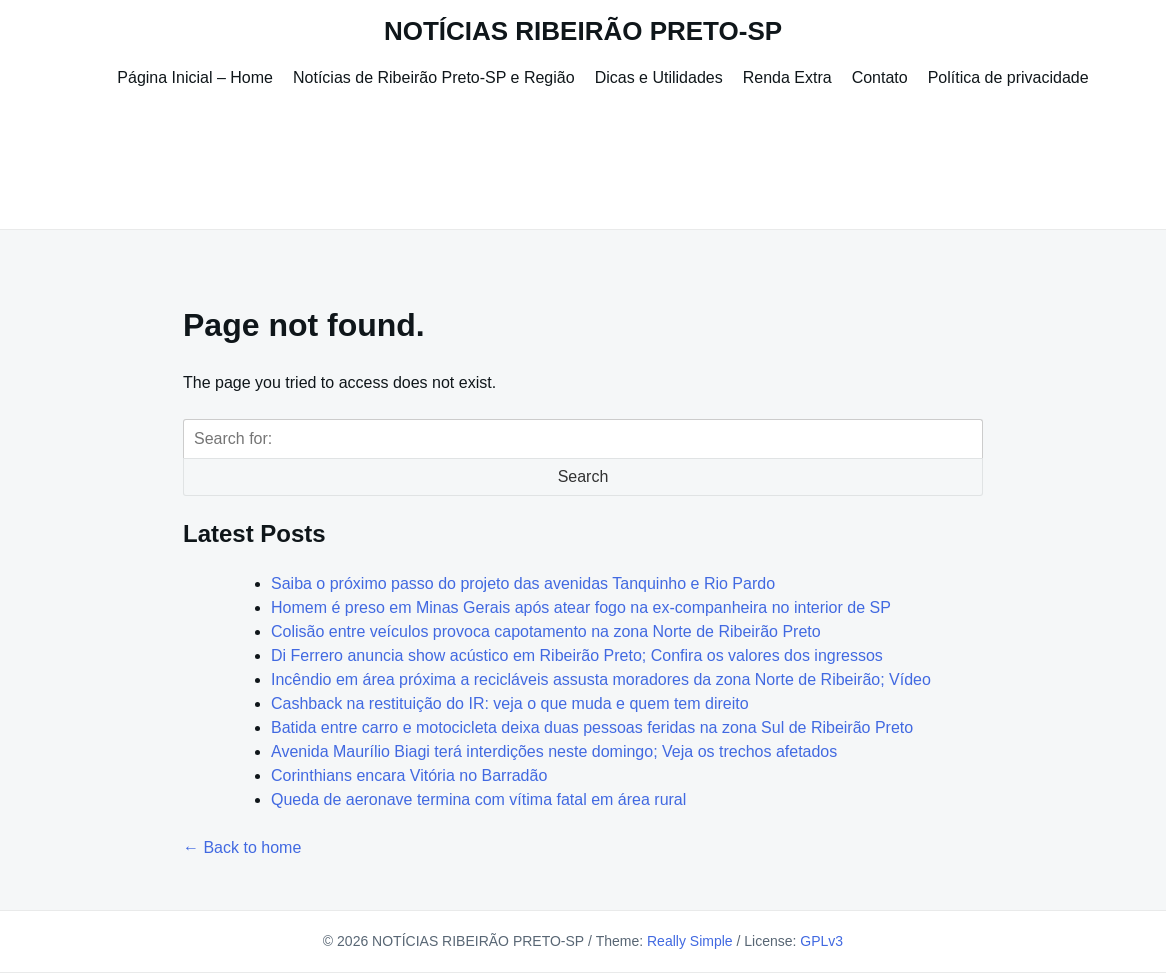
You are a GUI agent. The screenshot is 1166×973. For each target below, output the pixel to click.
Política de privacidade (1008, 77)
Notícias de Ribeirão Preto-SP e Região (434, 77)
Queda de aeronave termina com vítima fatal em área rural (478, 799)
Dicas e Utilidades (659, 77)
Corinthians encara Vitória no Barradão (409, 775)
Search (583, 476)
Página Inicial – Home (195, 77)
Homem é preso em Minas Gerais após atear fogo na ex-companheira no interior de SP (581, 607)
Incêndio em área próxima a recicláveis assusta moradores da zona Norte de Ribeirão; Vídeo (601, 679)
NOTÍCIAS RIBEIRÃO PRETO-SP (583, 31)
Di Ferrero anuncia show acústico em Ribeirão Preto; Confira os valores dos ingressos (577, 655)
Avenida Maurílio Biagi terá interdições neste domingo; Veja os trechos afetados (554, 751)
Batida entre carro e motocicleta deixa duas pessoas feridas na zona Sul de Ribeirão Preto (592, 727)
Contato (880, 77)
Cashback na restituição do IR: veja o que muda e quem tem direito (510, 703)
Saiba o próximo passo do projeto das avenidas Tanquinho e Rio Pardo (523, 583)
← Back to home (242, 847)
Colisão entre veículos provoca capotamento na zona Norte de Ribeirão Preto (546, 631)
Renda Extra (787, 77)
